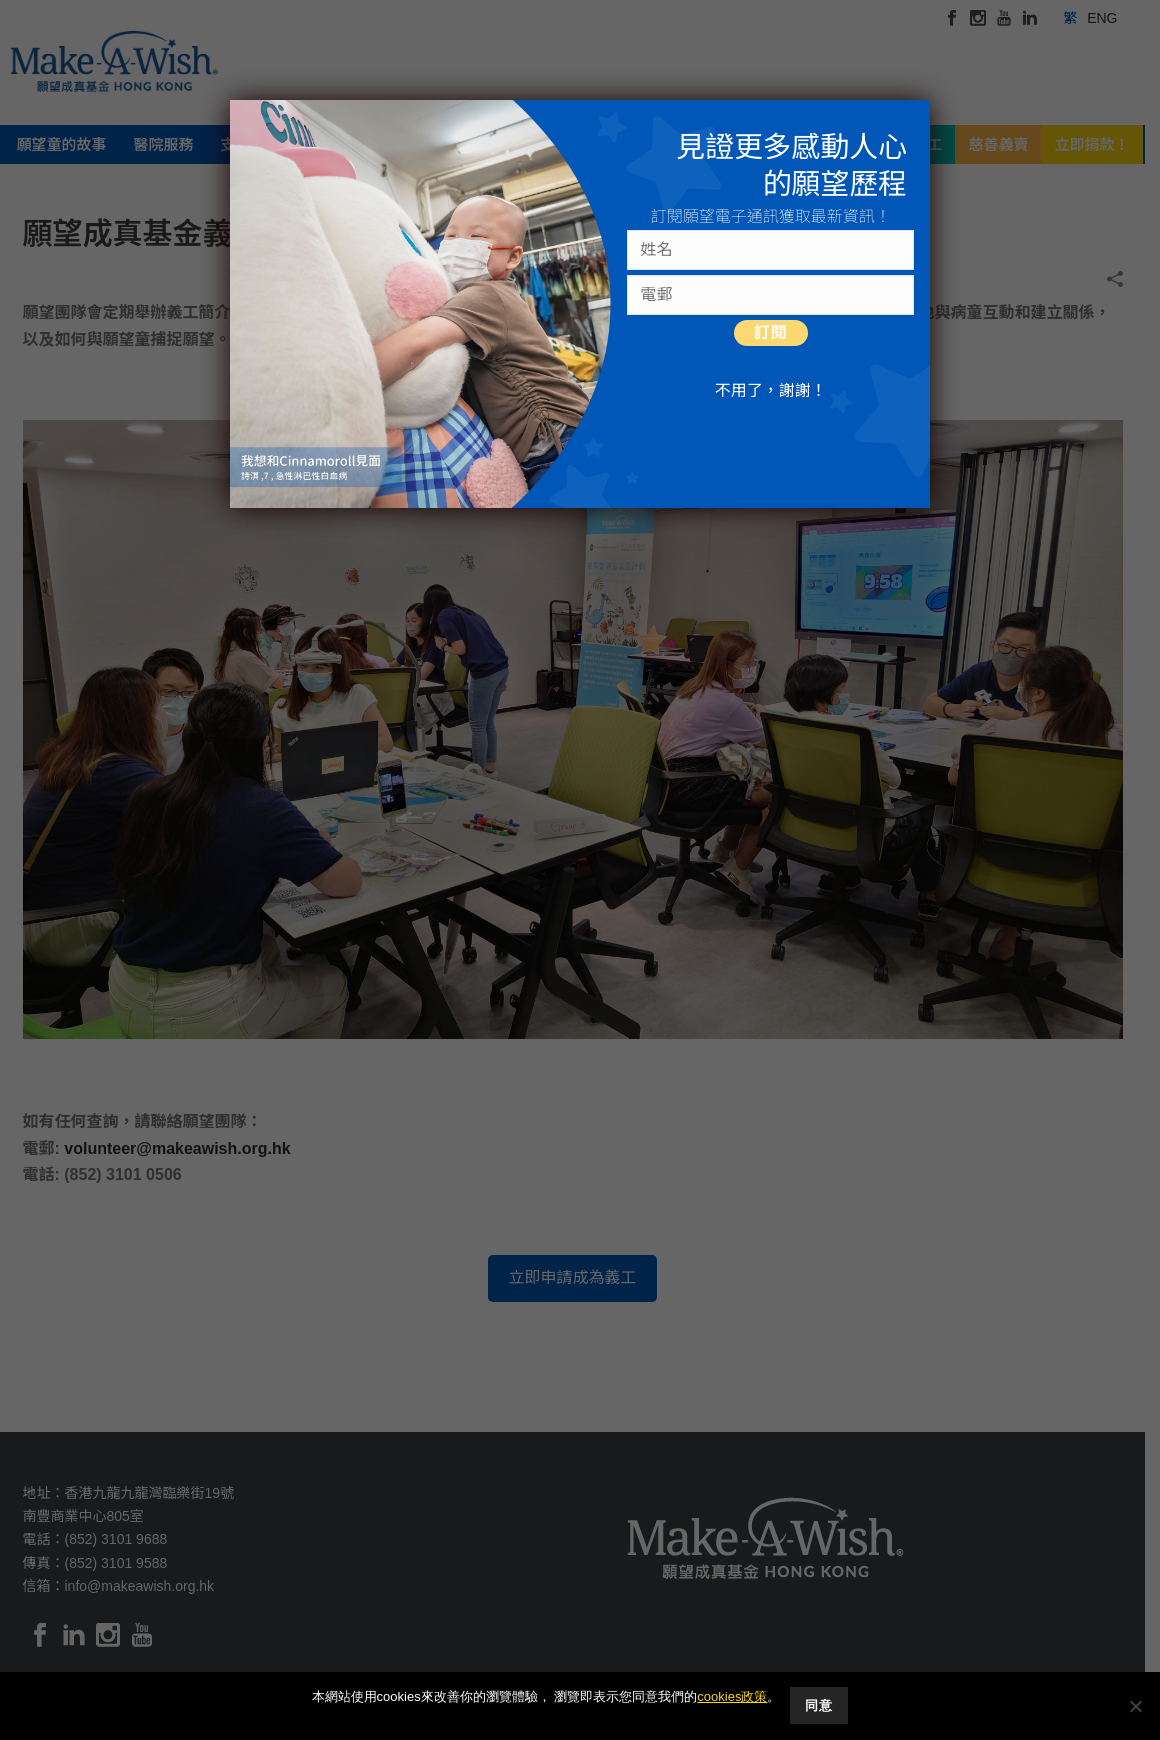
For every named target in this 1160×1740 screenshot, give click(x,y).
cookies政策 (732, 1697)
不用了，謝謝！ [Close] (771, 390)
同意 (819, 1706)
